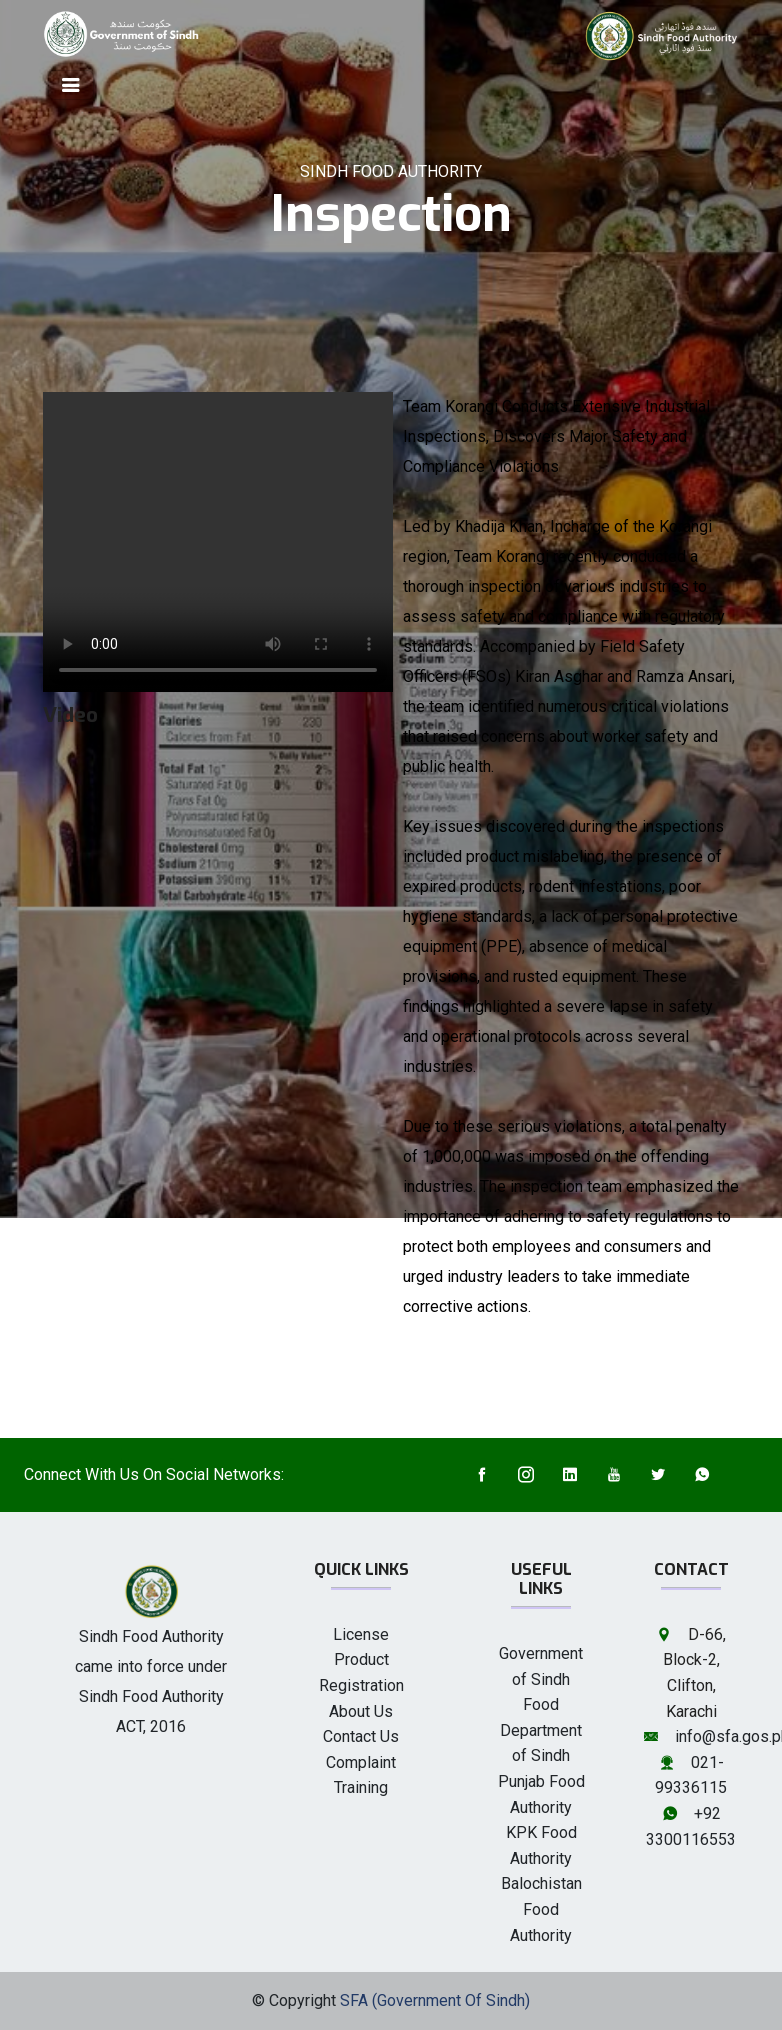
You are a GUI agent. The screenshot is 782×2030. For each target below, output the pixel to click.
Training (361, 1787)
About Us (361, 1711)
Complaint (361, 1762)
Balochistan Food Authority (541, 1909)
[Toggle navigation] (71, 85)
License (361, 1634)
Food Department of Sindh (541, 1730)
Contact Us (361, 1736)
